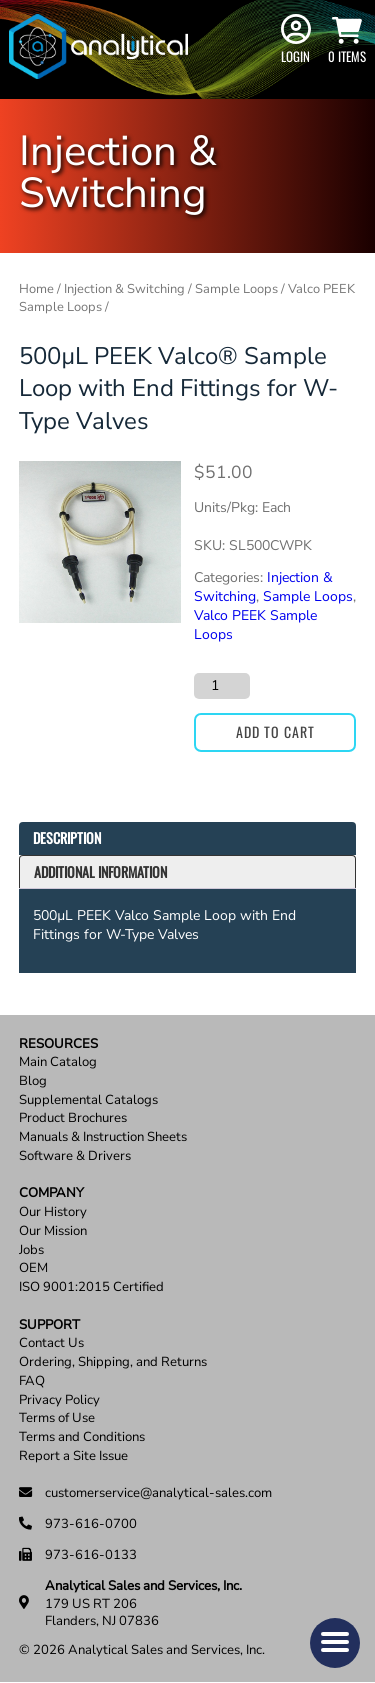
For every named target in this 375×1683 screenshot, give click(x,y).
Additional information (100, 871)
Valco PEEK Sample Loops (255, 625)
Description (67, 837)
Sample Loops (236, 289)
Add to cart (275, 731)
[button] (335, 1643)
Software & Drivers (75, 1156)
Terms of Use (57, 1418)
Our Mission (53, 1231)
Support (49, 1325)
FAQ (32, 1381)
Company (51, 1193)
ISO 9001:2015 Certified (91, 1287)
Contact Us (51, 1343)
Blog (33, 1081)
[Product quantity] (222, 686)
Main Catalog (58, 1062)
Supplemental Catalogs (88, 1100)
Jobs (31, 1250)
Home (36, 289)
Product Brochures (73, 1118)
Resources (58, 1044)
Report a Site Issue (73, 1456)
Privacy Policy (59, 1400)
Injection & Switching (124, 289)
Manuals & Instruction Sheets (103, 1137)
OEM (33, 1268)
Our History (53, 1212)
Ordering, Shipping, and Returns (113, 1362)
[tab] (188, 838)
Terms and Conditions (82, 1437)
